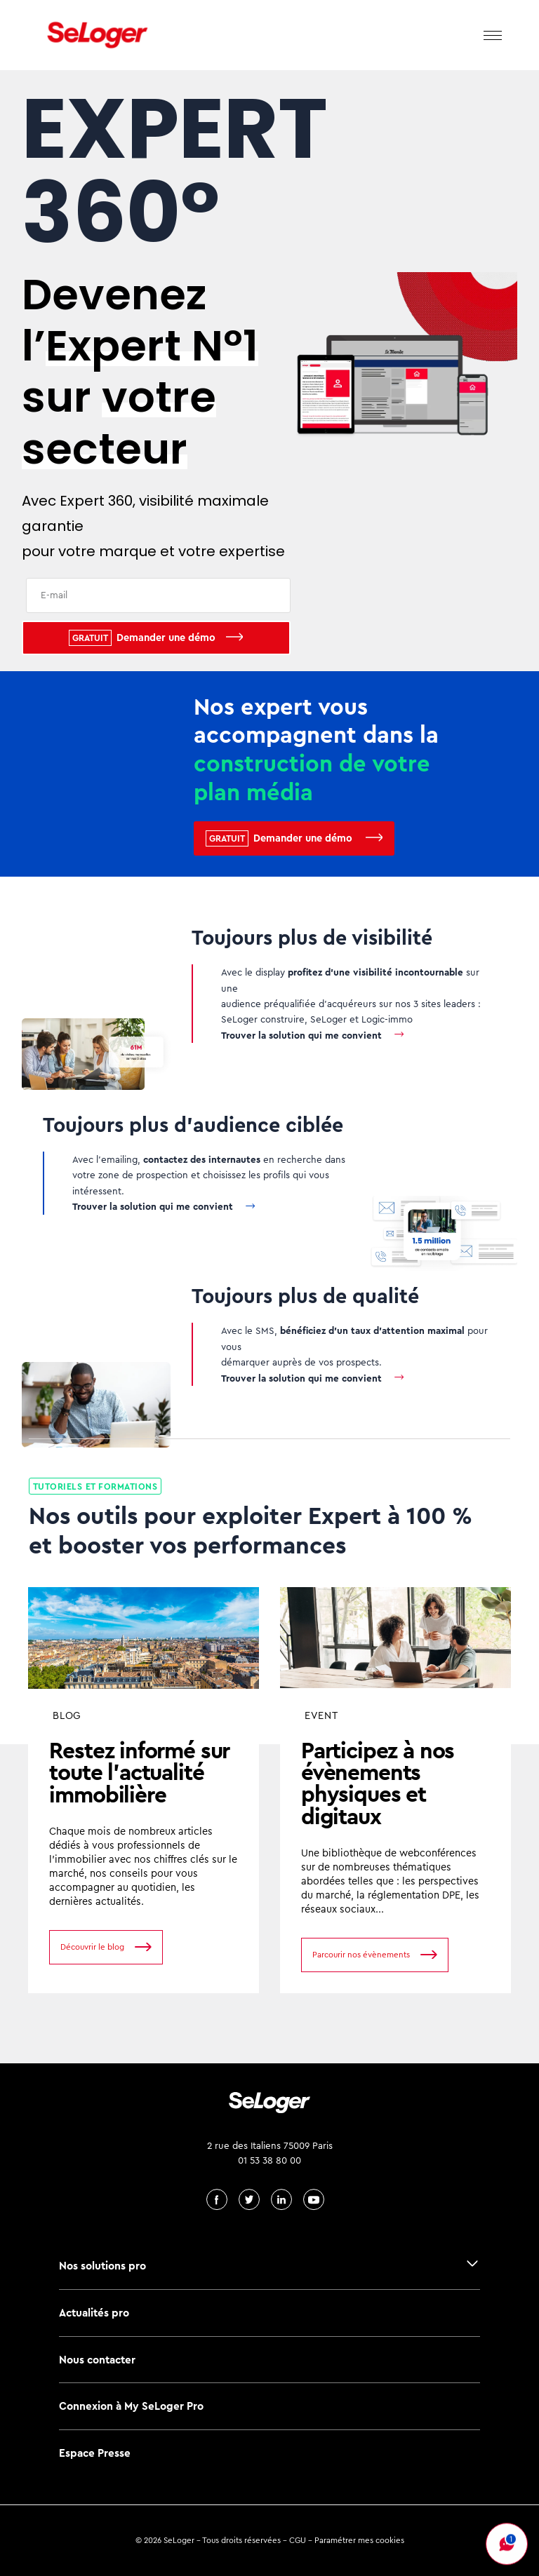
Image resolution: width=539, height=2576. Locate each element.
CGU (297, 2540)
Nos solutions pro (102, 2266)
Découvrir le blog (92, 1947)
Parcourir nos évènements (361, 1954)
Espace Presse (95, 2453)
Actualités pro (94, 2313)
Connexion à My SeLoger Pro (131, 2406)
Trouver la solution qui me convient (301, 1035)
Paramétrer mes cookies (359, 2540)
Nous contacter (97, 2360)
